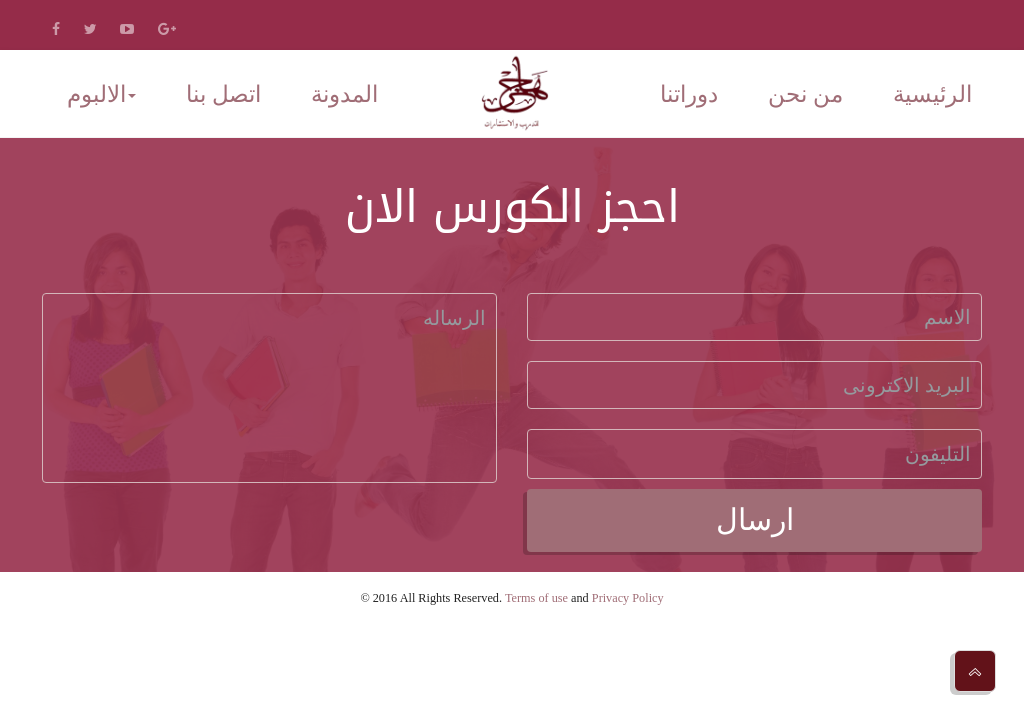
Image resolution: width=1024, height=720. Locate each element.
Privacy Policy (628, 598)
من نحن (805, 94)
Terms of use (536, 598)
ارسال (755, 519)
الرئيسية (932, 94)
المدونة (344, 94)
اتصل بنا (223, 94)
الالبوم (101, 94)
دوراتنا (689, 94)
